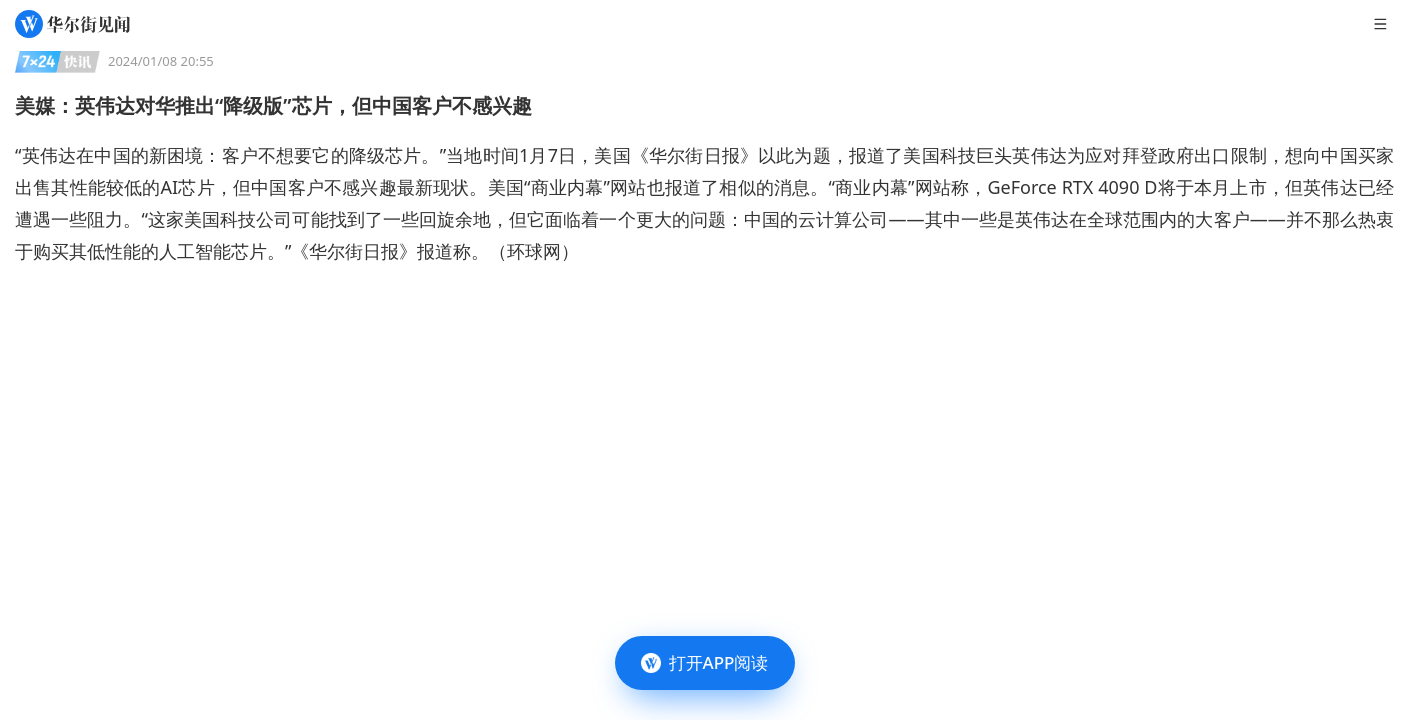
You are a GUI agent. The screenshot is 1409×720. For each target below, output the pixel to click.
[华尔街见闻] (72, 24)
